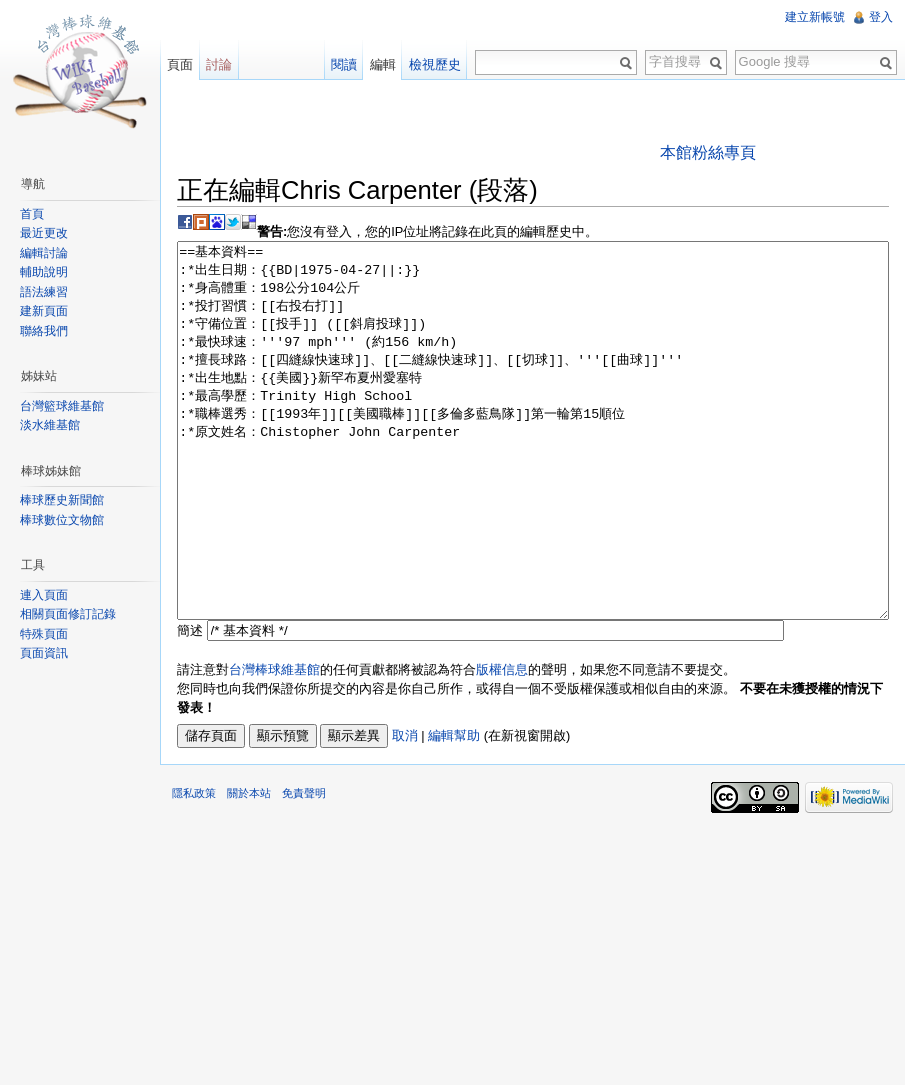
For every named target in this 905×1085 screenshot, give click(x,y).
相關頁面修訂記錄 (68, 614)
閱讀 (344, 64)
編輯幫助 (454, 810)
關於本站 (249, 868)
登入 (881, 17)
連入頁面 (44, 595)
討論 (219, 64)
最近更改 (44, 233)
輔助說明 (44, 272)
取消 (405, 810)
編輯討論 (44, 253)
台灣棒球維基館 (274, 744)
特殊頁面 (44, 634)
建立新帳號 (815, 17)
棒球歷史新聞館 (62, 500)
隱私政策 (194, 868)
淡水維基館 (50, 425)
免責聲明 (304, 868)
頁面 (180, 64)
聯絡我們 (44, 331)
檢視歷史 (435, 64)
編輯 (383, 64)
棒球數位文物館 (62, 520)
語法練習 (44, 292)
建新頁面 (44, 311)
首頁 (32, 214)
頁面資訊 (44, 653)
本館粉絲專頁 (708, 152)
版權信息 (502, 744)
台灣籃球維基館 (62, 406)
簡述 (190, 705)
